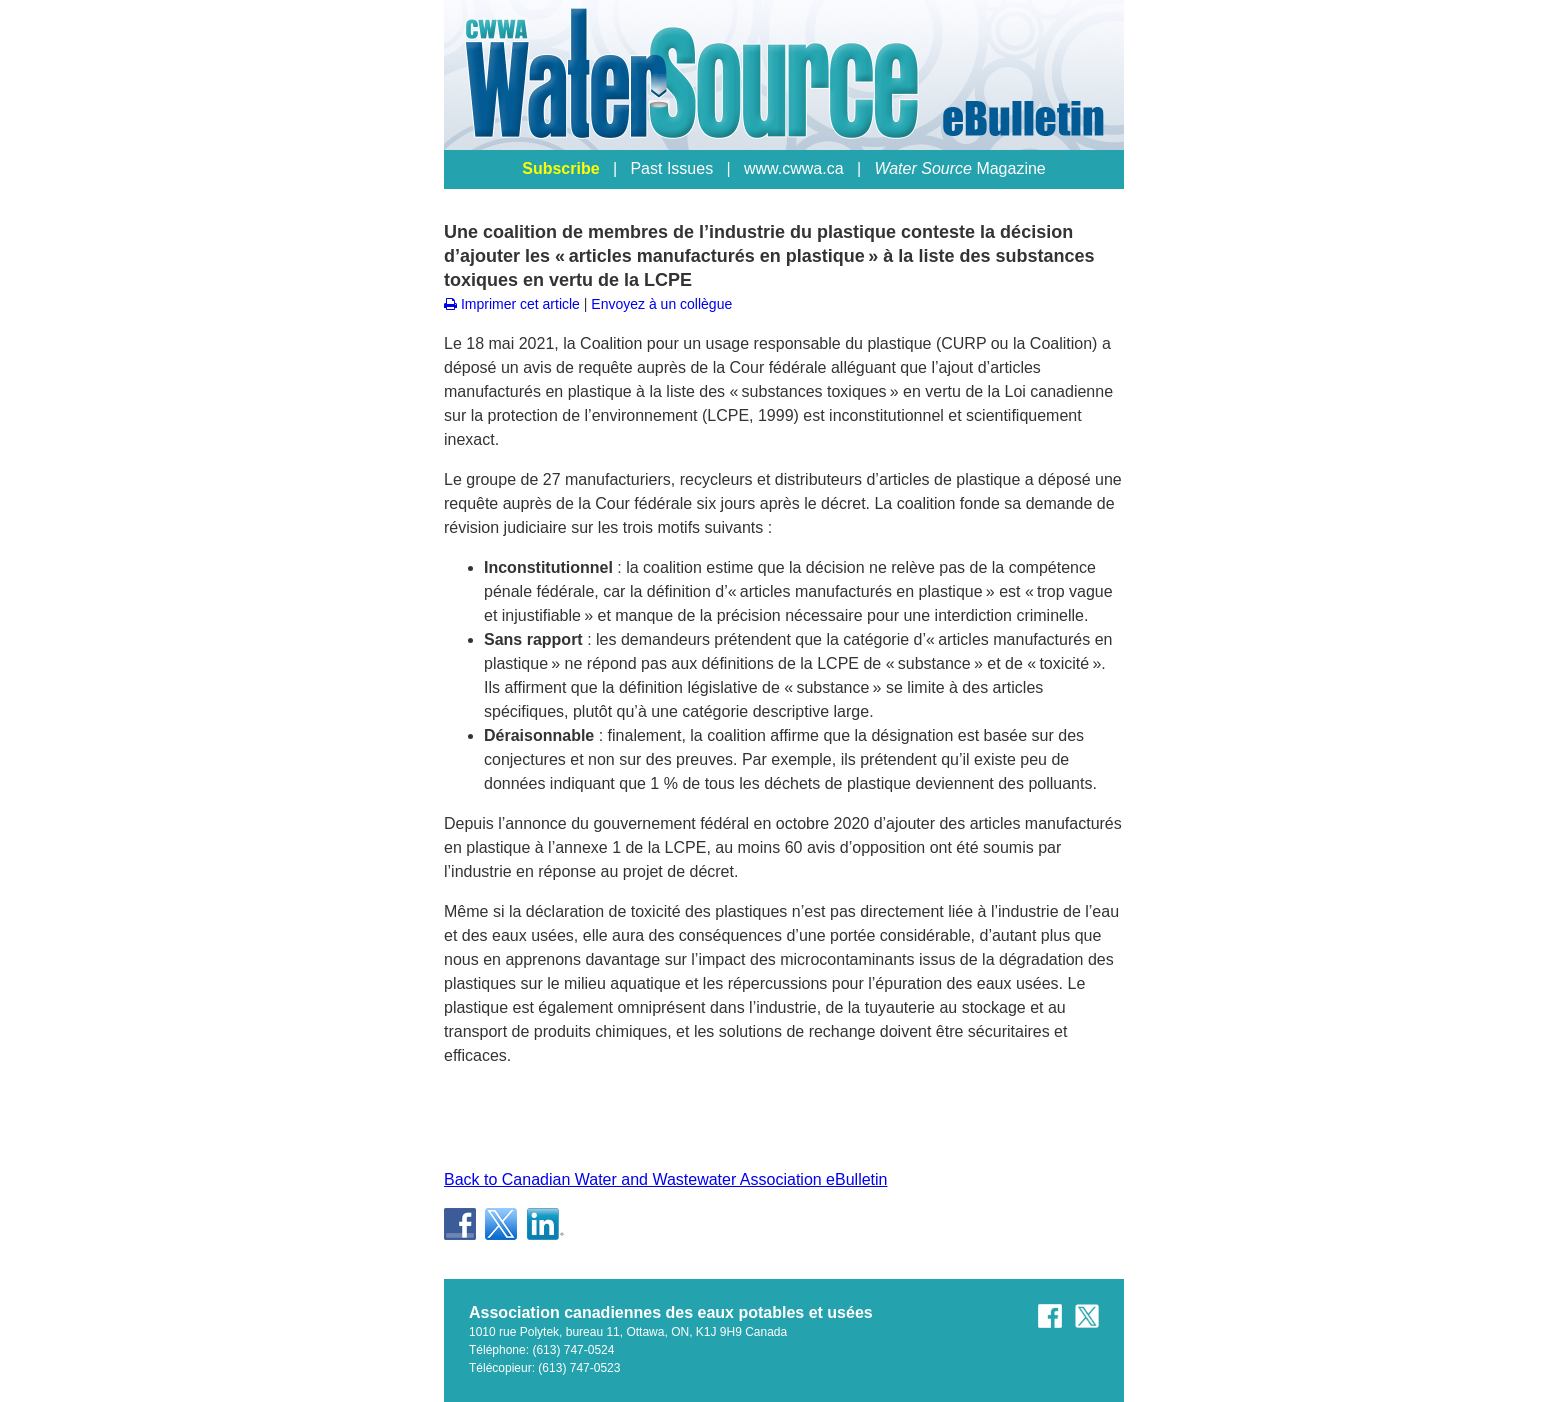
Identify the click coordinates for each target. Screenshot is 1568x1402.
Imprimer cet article (512, 304)
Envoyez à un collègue (661, 304)
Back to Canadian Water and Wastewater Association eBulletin (666, 1179)
